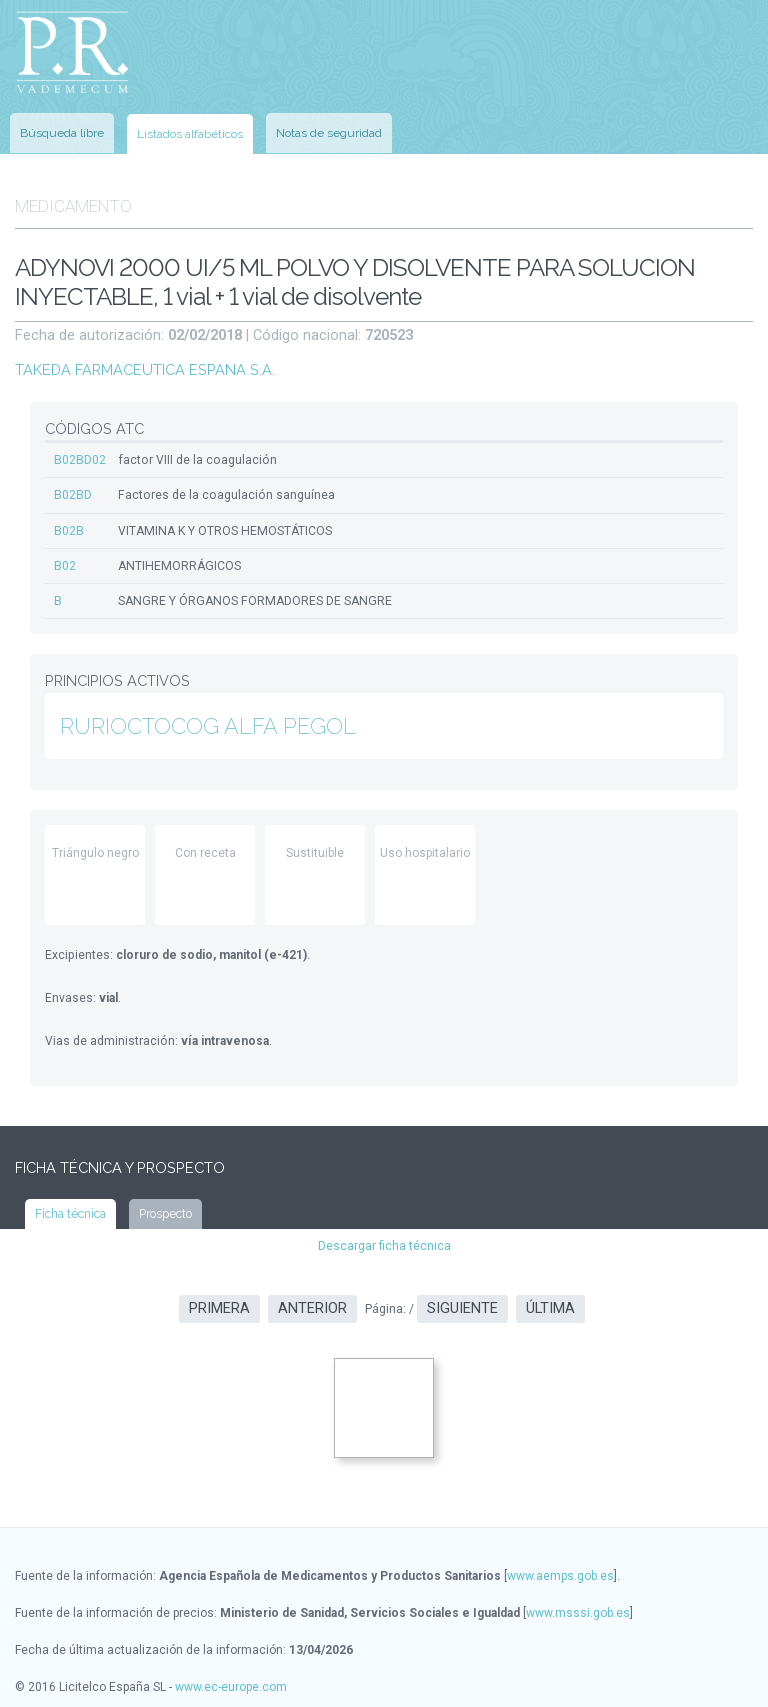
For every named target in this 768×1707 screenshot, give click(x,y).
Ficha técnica (70, 1206)
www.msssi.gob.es (578, 1604)
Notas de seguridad (329, 130)
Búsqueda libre (62, 130)
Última (550, 1300)
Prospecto (165, 1206)
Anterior (312, 1300)
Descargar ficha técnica (384, 1238)
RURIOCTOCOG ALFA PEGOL (208, 718)
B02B (69, 524)
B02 (65, 559)
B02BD (73, 489)
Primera (219, 1300)
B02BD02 (80, 454)
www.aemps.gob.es (560, 1567)
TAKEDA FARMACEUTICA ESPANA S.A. (143, 364)
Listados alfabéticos (190, 131)
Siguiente (462, 1300)
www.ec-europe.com (231, 1678)
